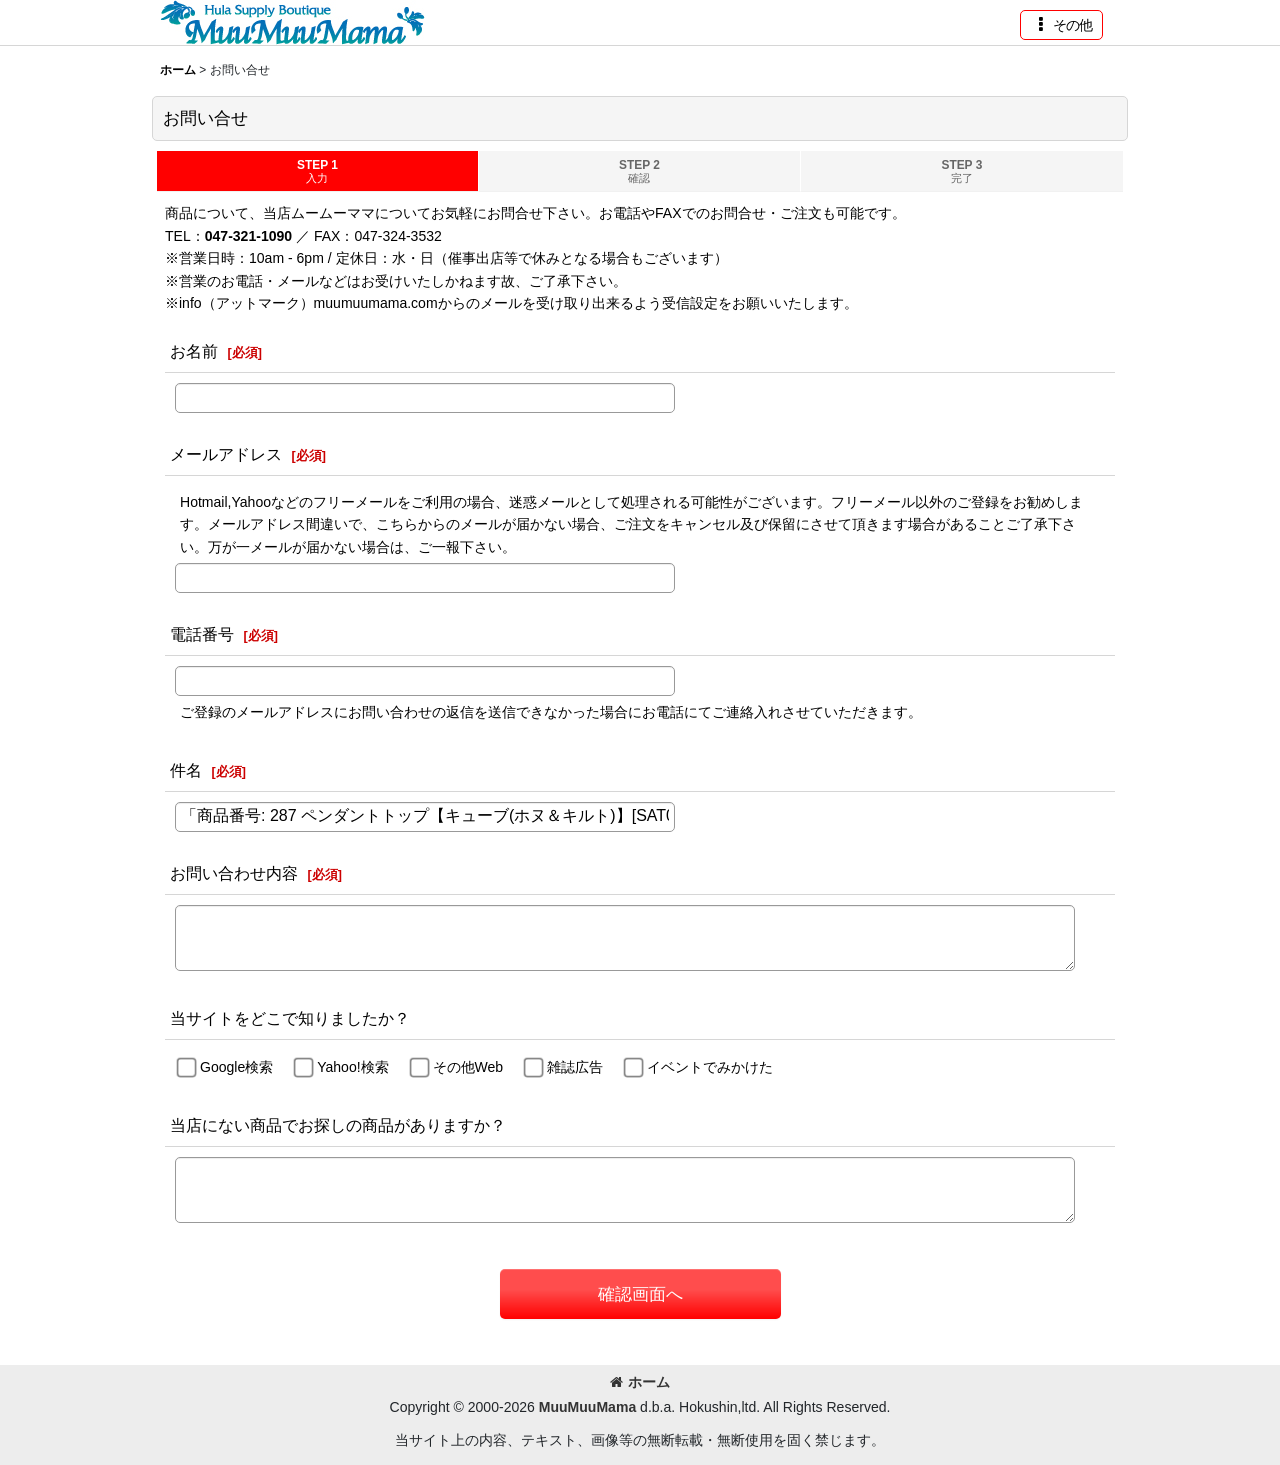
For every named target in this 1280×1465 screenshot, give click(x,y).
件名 (186, 770)
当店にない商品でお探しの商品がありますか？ (338, 1125)
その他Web (468, 1067)
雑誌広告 (575, 1067)
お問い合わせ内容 (234, 873)
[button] (1061, 25)
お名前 (194, 351)
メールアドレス (226, 454)
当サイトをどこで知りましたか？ (290, 1018)
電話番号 (202, 634)
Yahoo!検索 (352, 1067)
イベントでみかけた (710, 1067)
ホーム (640, 1382)
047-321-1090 (248, 236)
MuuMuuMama (587, 1407)
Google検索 (236, 1067)
